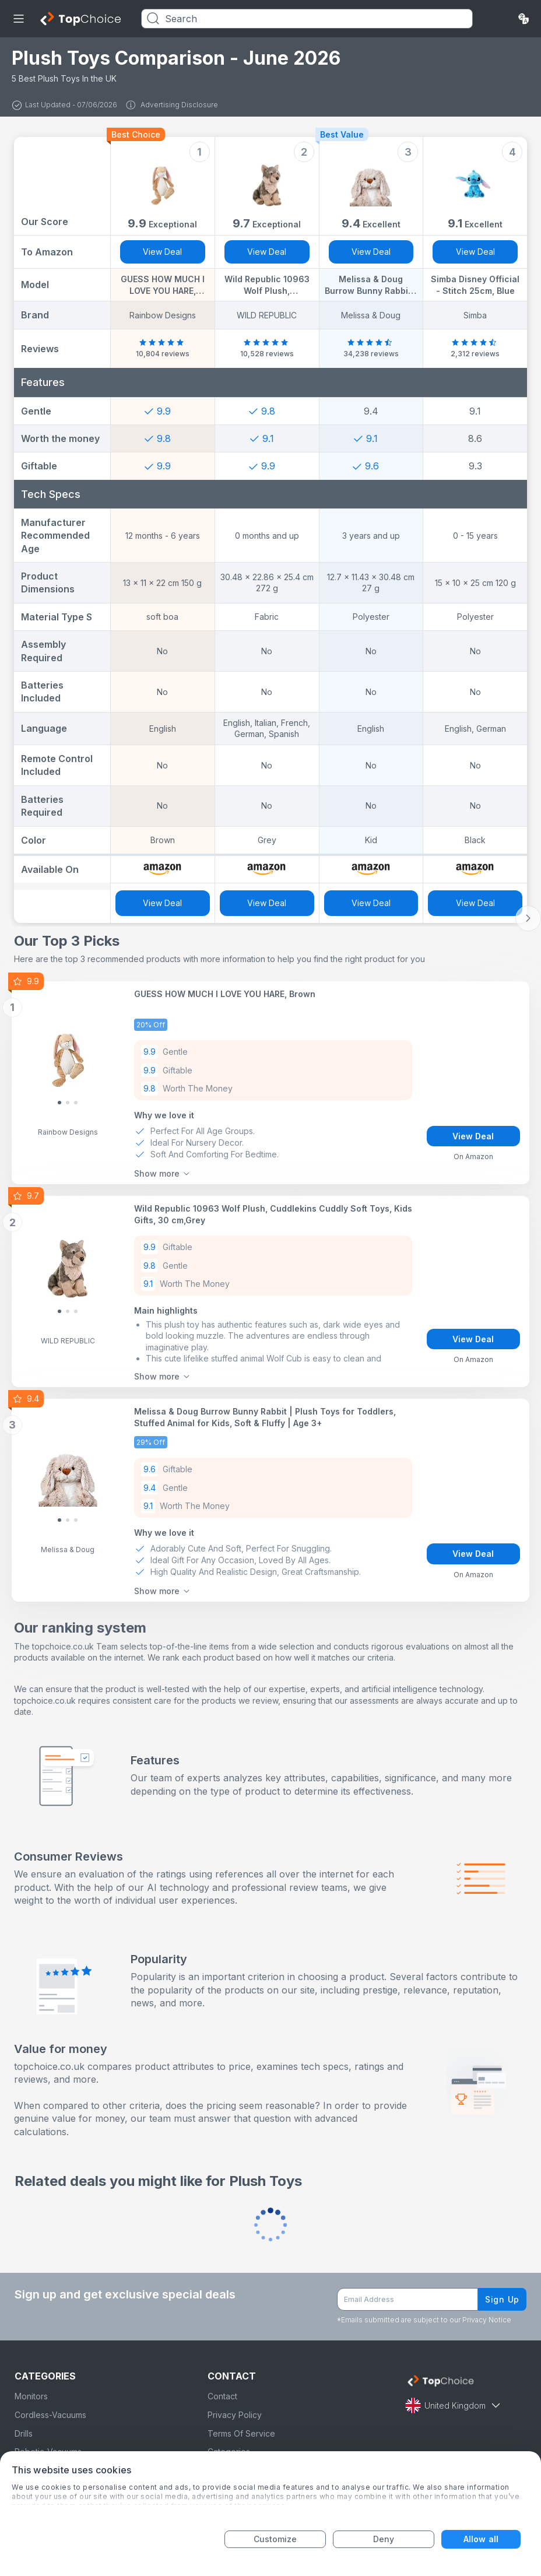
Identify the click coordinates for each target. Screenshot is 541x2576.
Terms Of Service (241, 2433)
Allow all (480, 2539)
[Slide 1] (67, 1102)
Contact (222, 2396)
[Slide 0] (59, 1102)
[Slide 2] (76, 1102)
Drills (24, 2433)
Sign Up (502, 2299)
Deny (383, 2539)
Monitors (31, 2396)
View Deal (162, 252)
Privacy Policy (235, 2415)
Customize (275, 2539)
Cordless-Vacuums (50, 2415)
